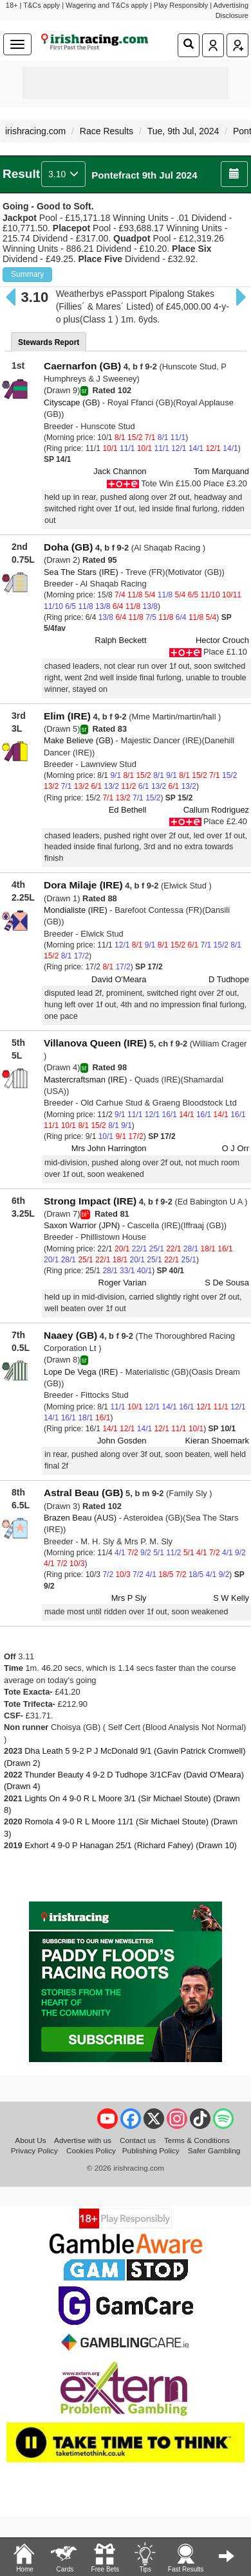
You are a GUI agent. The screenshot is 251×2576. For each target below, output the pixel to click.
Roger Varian (122, 1282)
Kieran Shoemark (217, 1440)
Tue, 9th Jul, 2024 (183, 131)
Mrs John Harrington (109, 1148)
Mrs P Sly (129, 1598)
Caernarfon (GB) (82, 365)
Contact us (138, 2140)
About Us (30, 2140)
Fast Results (186, 2557)
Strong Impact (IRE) (90, 1200)
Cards (64, 2557)
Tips (145, 2557)
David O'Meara (118, 979)
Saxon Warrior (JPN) (82, 1225)
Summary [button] (27, 274)
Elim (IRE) (67, 715)
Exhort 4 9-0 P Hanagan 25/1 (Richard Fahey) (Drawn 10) (130, 1845)
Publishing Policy (151, 2150)
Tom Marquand (221, 471)
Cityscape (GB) (72, 402)
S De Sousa (227, 1282)
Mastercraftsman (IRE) (85, 1079)
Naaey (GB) (70, 1335)
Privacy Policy (34, 2150)
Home (24, 2557)
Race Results (106, 131)
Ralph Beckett (120, 640)
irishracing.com (35, 131)
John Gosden (122, 1440)
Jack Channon (119, 471)
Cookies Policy (91, 2150)
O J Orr (235, 1148)
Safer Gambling (214, 2150)
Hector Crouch (222, 640)
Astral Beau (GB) (84, 1492)
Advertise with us (82, 2140)
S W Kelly (231, 1598)
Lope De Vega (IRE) (81, 1372)
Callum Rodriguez (216, 810)
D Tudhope (229, 979)
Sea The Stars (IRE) (81, 572)
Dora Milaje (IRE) (83, 884)
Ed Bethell (128, 810)
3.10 (63, 174)
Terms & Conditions (197, 2140)
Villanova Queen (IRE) (95, 1042)
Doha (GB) (68, 547)
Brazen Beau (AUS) (80, 1517)
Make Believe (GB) (78, 740)
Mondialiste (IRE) (75, 910)
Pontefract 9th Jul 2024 (144, 175)
